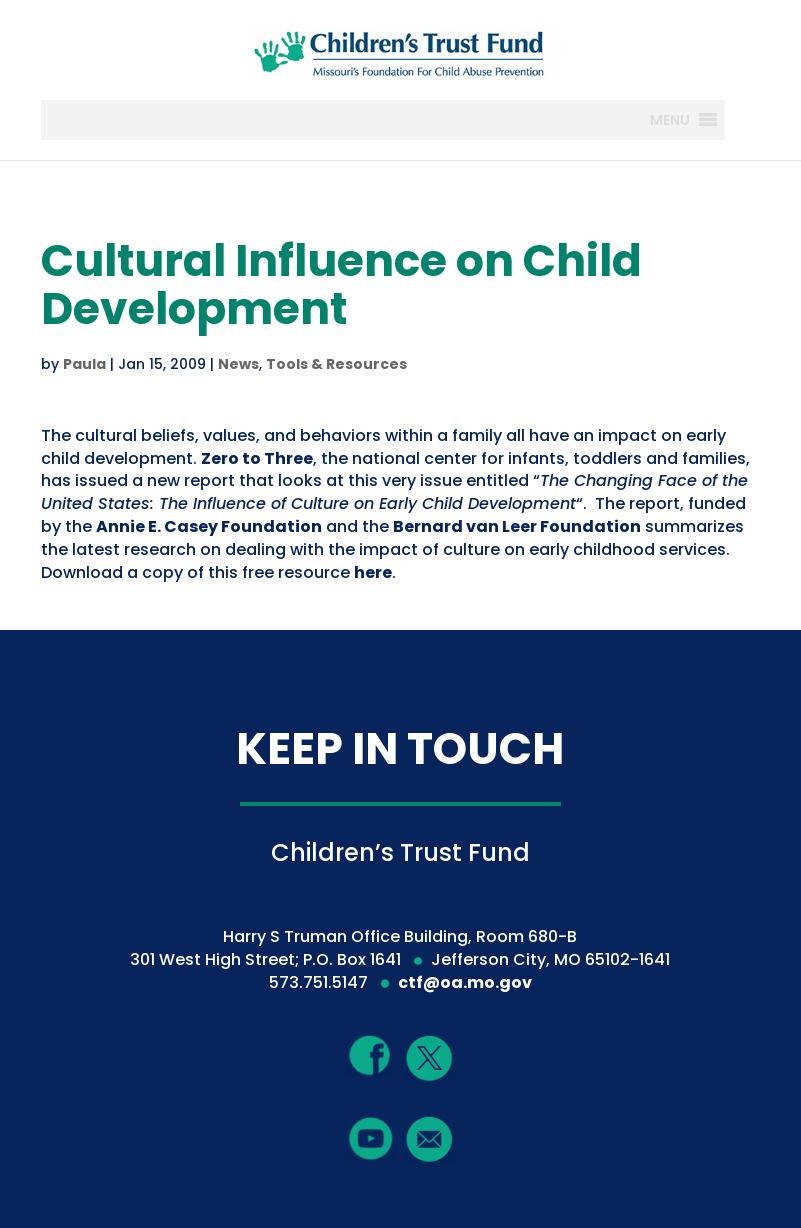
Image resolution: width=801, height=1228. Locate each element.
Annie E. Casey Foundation (209, 526)
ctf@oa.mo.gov (465, 982)
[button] (670, 120)
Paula (84, 364)
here (373, 572)
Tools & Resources (336, 364)
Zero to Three (257, 458)
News (238, 364)
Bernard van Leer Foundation (517, 526)
